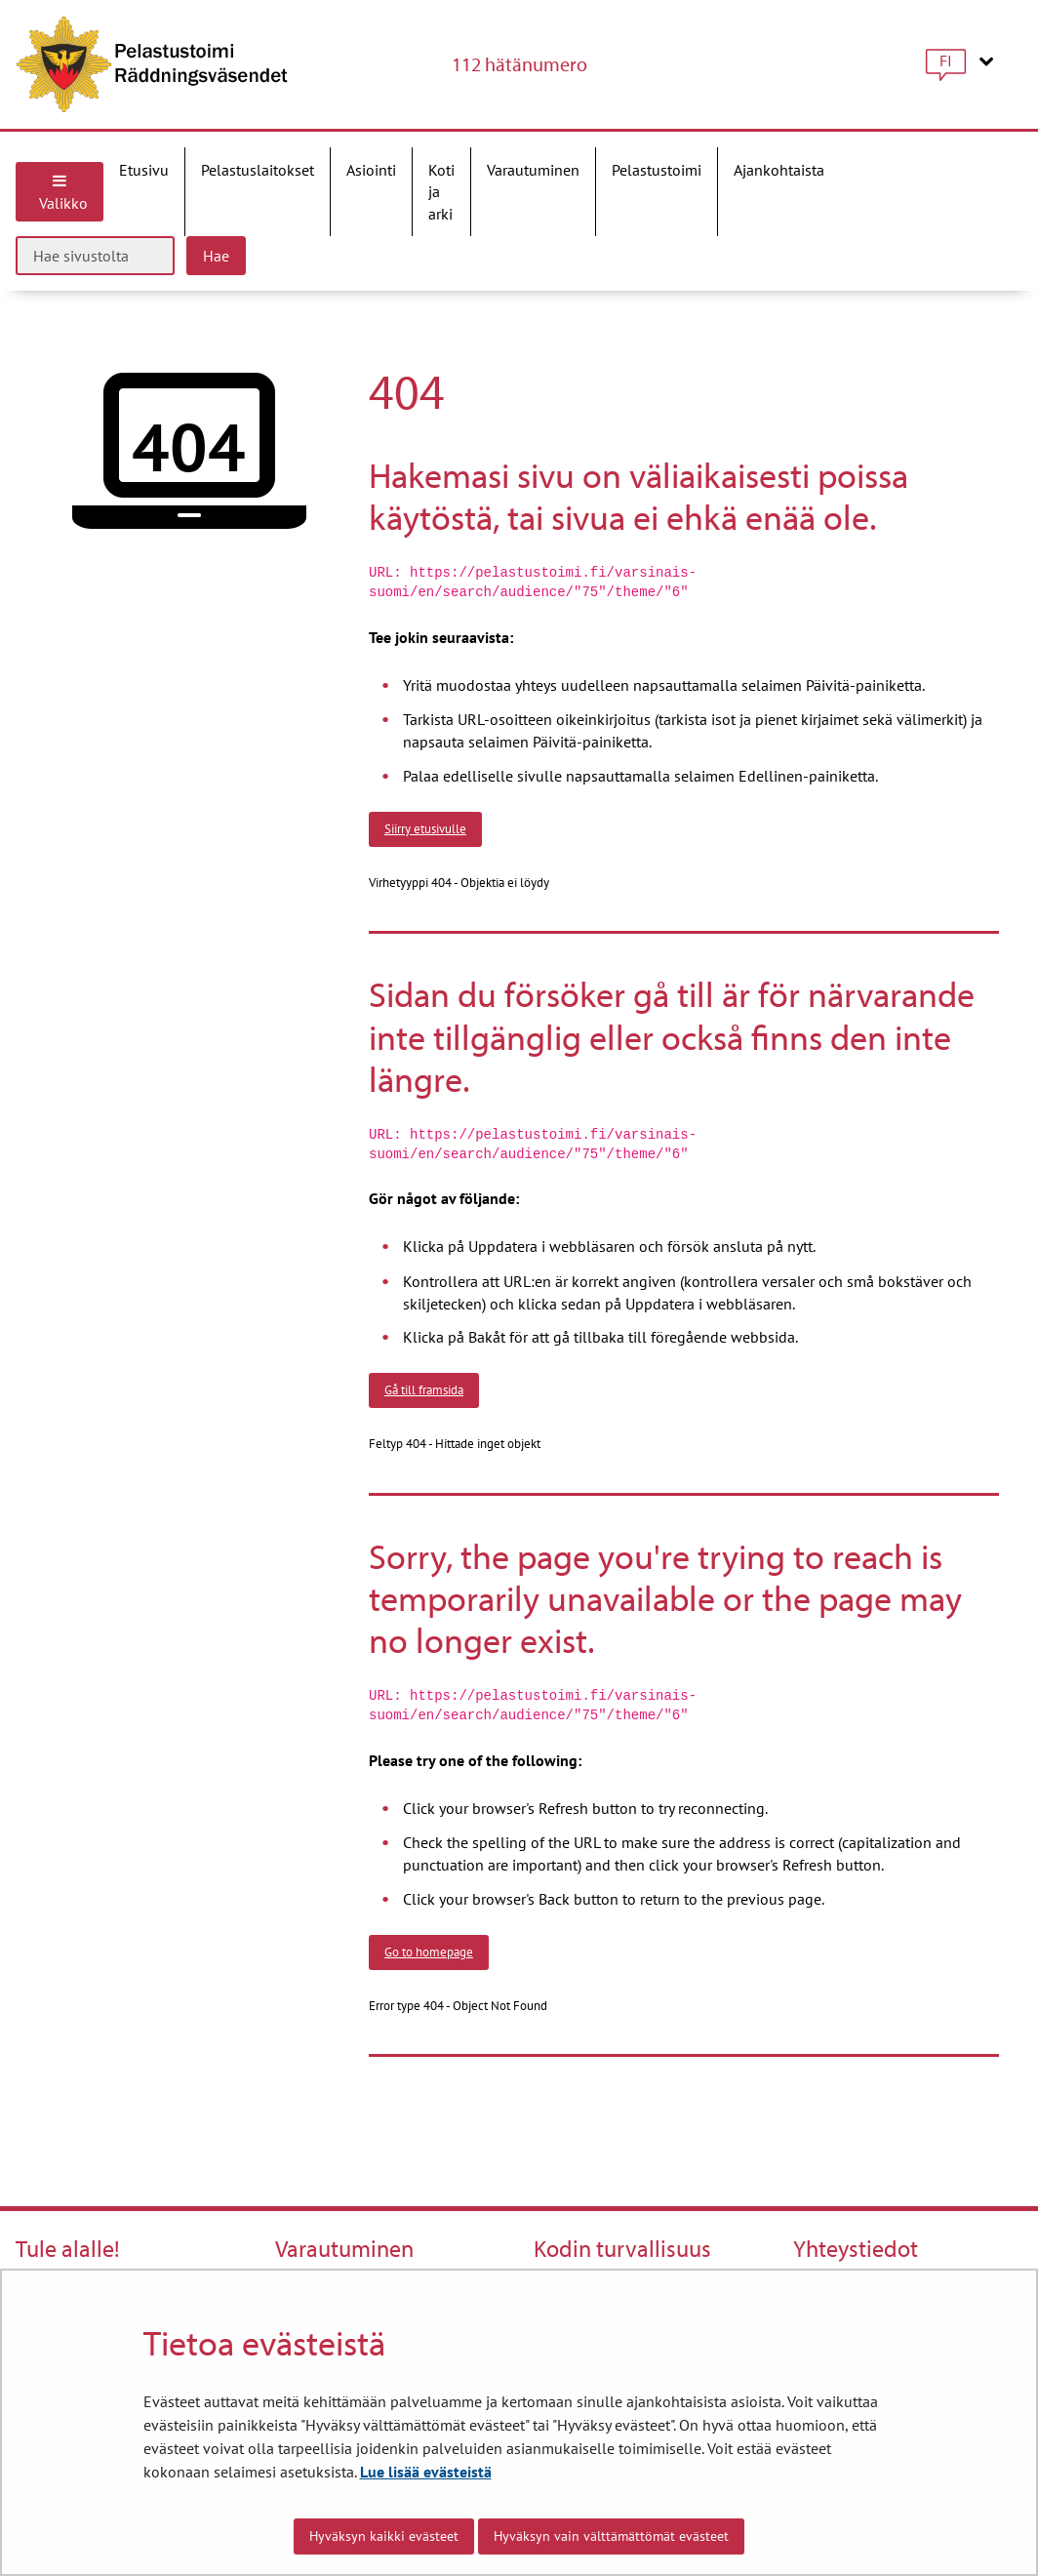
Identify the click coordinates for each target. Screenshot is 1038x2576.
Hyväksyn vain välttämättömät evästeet (611, 2536)
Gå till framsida (423, 1389)
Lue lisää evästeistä (426, 2471)
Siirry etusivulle (425, 828)
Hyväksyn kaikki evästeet (384, 2536)
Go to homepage (428, 1951)
